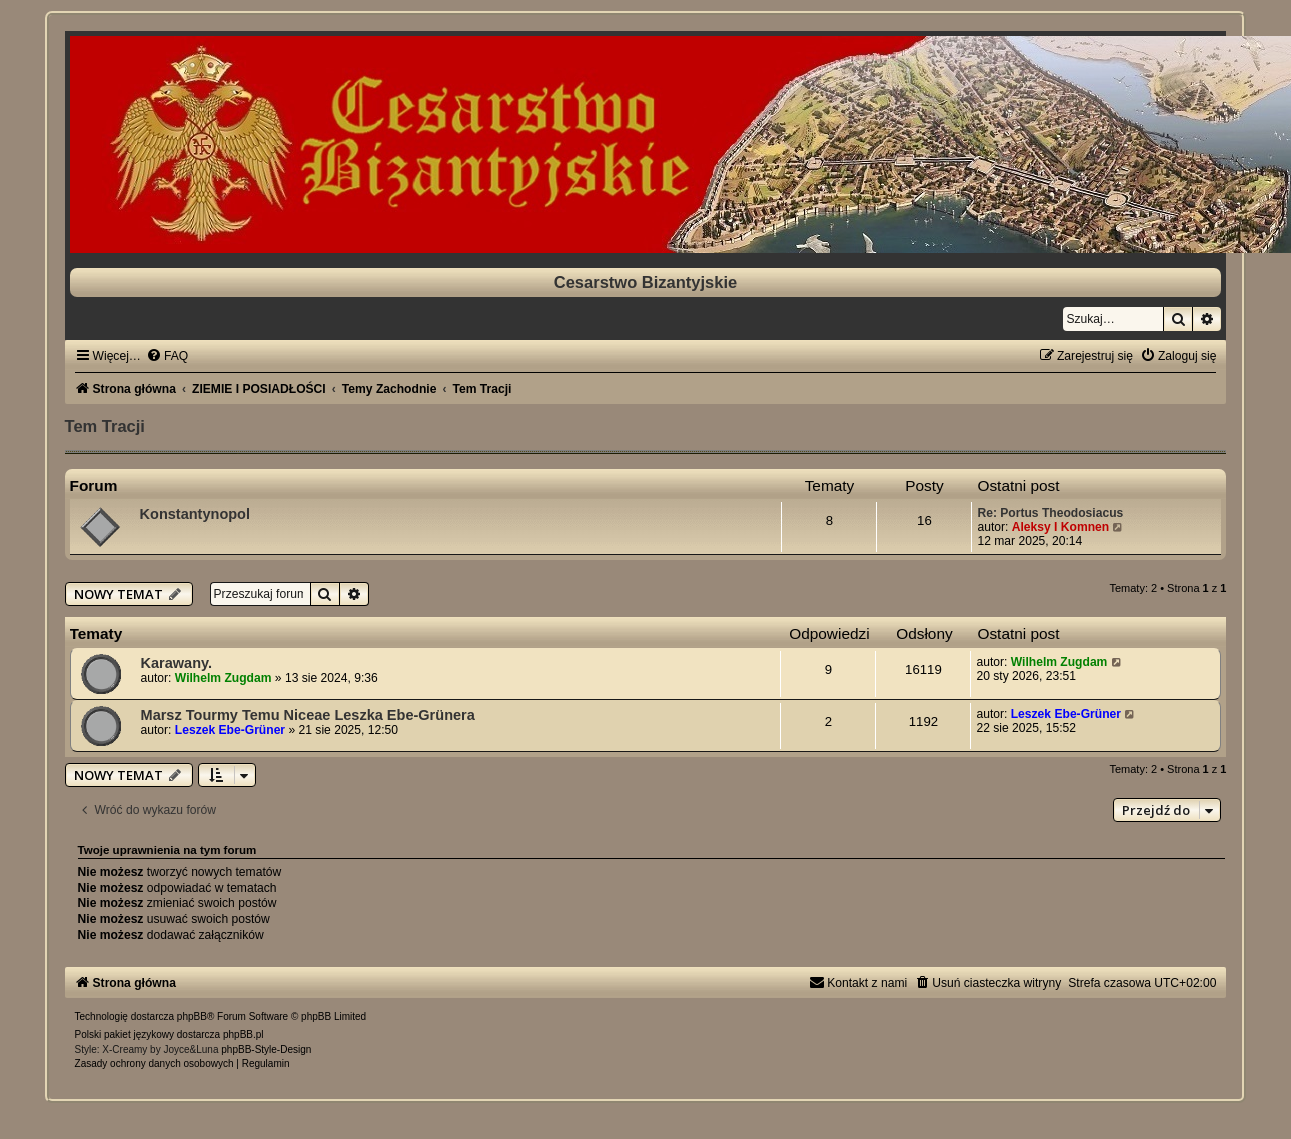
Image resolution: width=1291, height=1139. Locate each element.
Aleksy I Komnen (1060, 527)
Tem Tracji (105, 426)
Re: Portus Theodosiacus (1050, 513)
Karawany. (177, 663)
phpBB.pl (243, 1034)
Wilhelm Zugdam (223, 678)
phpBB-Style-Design (266, 1049)
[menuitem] (167, 356)
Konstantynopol (195, 514)
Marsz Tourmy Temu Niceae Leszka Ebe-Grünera (308, 715)
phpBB (192, 1016)
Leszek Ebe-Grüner (230, 730)
